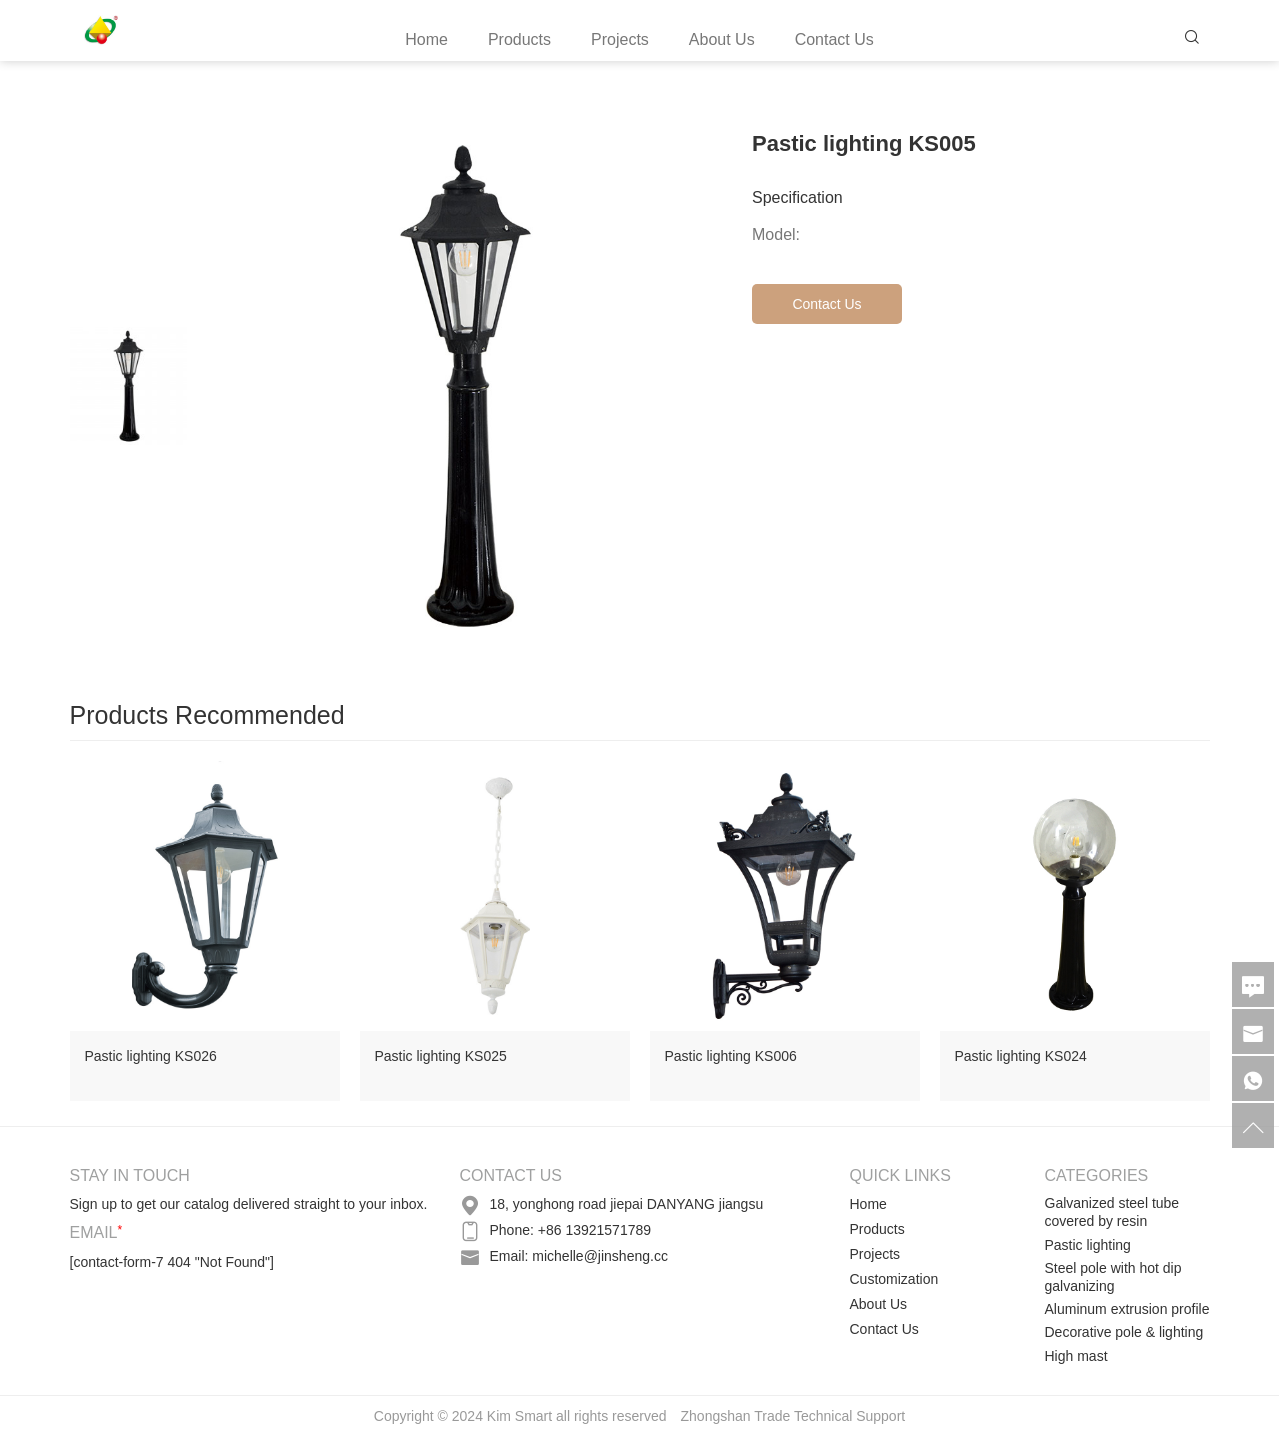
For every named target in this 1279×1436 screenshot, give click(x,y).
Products (519, 39)
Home (426, 39)
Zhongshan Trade (736, 1416)
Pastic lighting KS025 (441, 1056)
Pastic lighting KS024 (1021, 1056)
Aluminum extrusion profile (1127, 1309)
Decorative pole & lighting (1124, 1332)
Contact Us (834, 39)
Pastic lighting (1088, 1245)
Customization (894, 1279)
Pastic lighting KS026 (151, 1056)
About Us (722, 39)
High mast (1076, 1356)
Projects (620, 39)
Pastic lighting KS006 (731, 1056)
